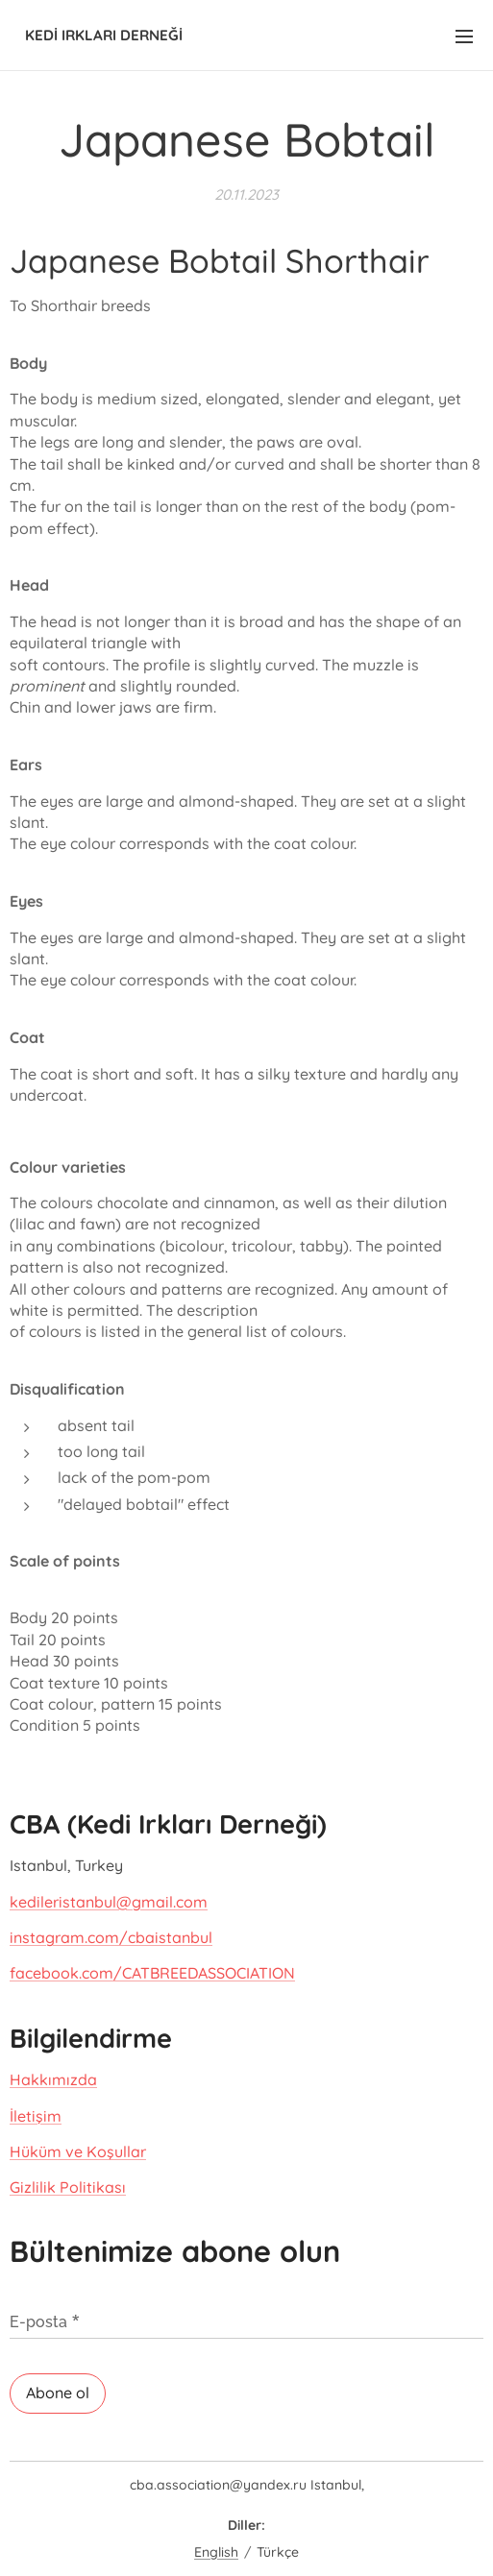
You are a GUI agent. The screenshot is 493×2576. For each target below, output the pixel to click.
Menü (464, 36)
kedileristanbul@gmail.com (109, 1900)
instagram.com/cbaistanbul (111, 1937)
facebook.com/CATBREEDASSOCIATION (152, 1972)
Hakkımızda (53, 2078)
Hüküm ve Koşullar (78, 2150)
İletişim (36, 2115)
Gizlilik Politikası (68, 2187)
